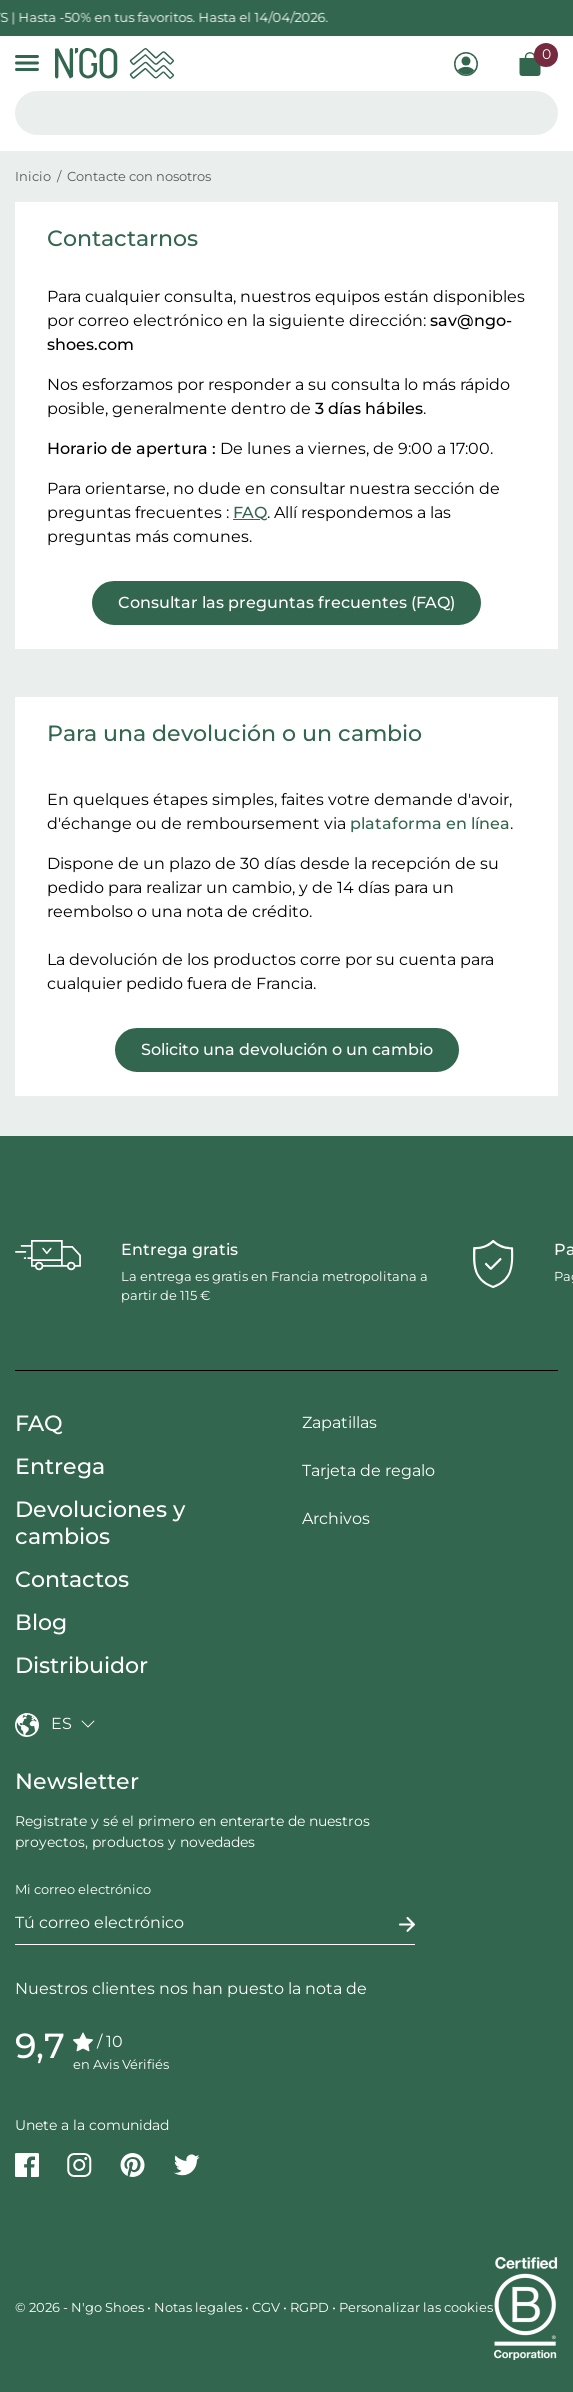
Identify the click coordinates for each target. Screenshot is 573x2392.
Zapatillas (339, 1422)
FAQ (250, 512)
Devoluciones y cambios (100, 1523)
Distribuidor (81, 1665)
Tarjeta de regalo (368, 1470)
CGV (266, 2307)
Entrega (60, 1466)
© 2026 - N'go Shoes (81, 2307)
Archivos (336, 1518)
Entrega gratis (179, 1249)
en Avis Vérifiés (121, 2064)
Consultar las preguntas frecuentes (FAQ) (286, 602)
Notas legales (198, 2307)
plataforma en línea (430, 823)
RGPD (309, 2307)
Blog (41, 1622)
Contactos (72, 1579)
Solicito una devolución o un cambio (287, 1049)
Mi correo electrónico (83, 1889)
